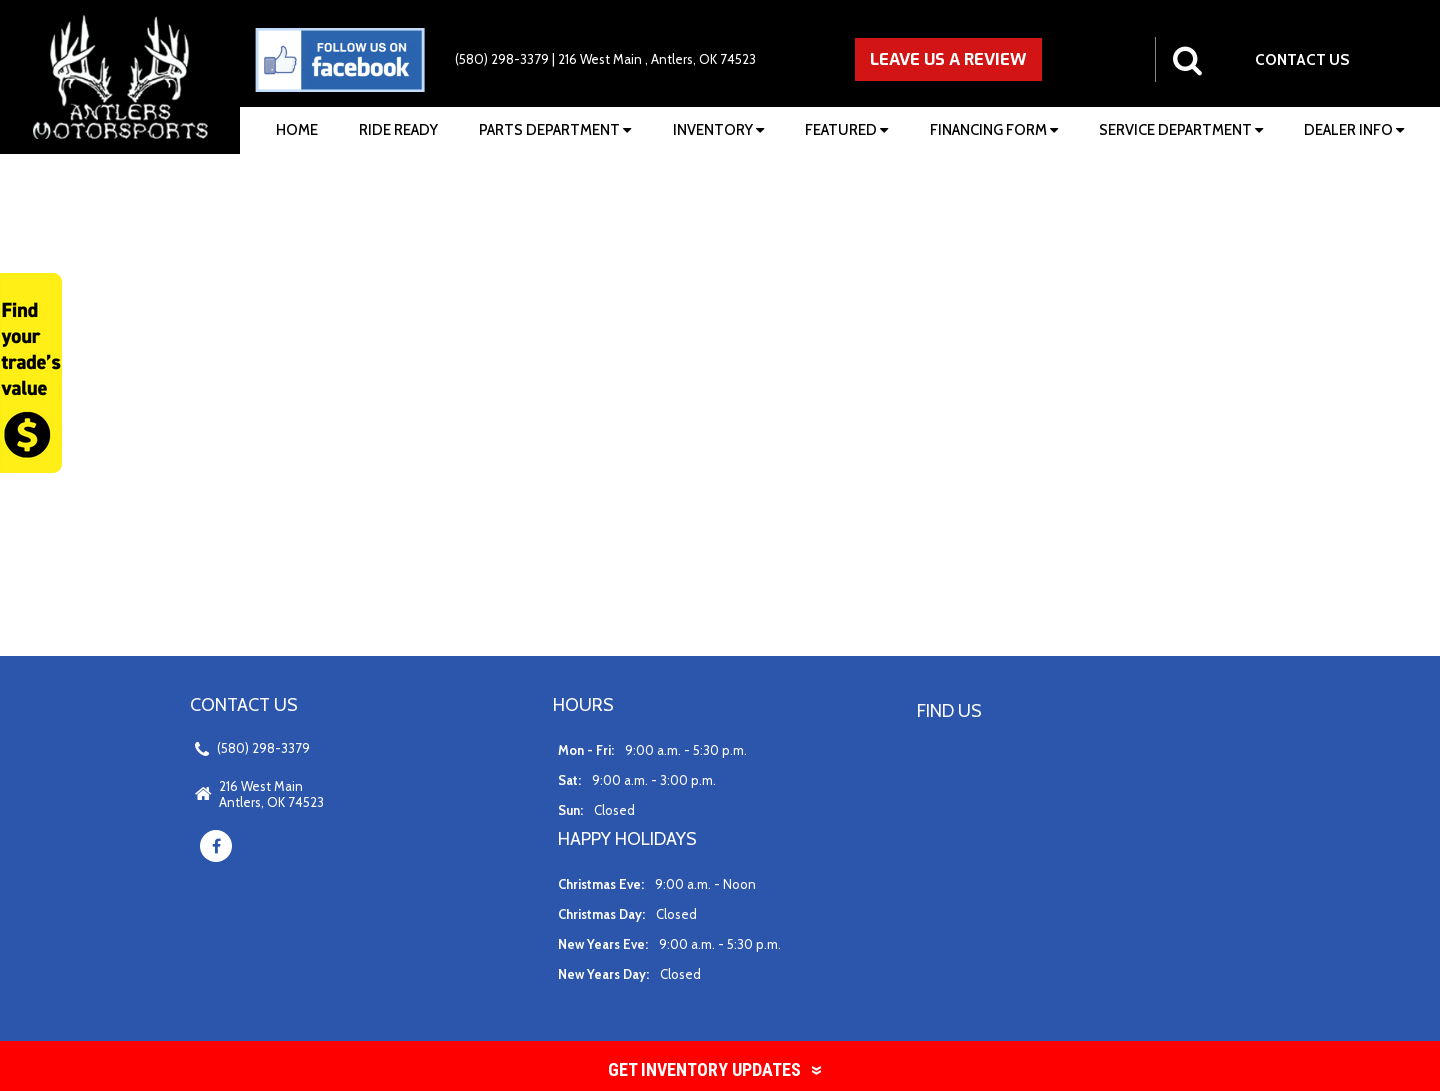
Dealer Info (1354, 130)
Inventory (718, 130)
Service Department (1181, 130)
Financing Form (994, 130)
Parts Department (555, 130)
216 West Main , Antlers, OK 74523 (657, 59)
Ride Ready (398, 130)
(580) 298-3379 (502, 59)
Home (297, 130)
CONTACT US (1302, 59)
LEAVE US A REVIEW (948, 59)
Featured (846, 130)
